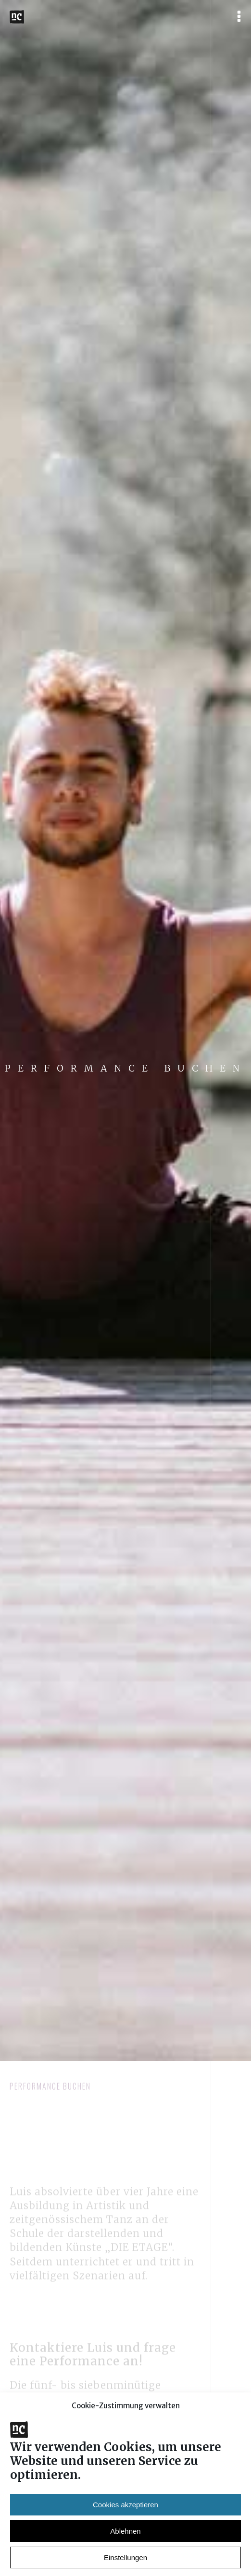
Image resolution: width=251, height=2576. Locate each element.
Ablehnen (125, 2557)
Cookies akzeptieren (125, 2531)
